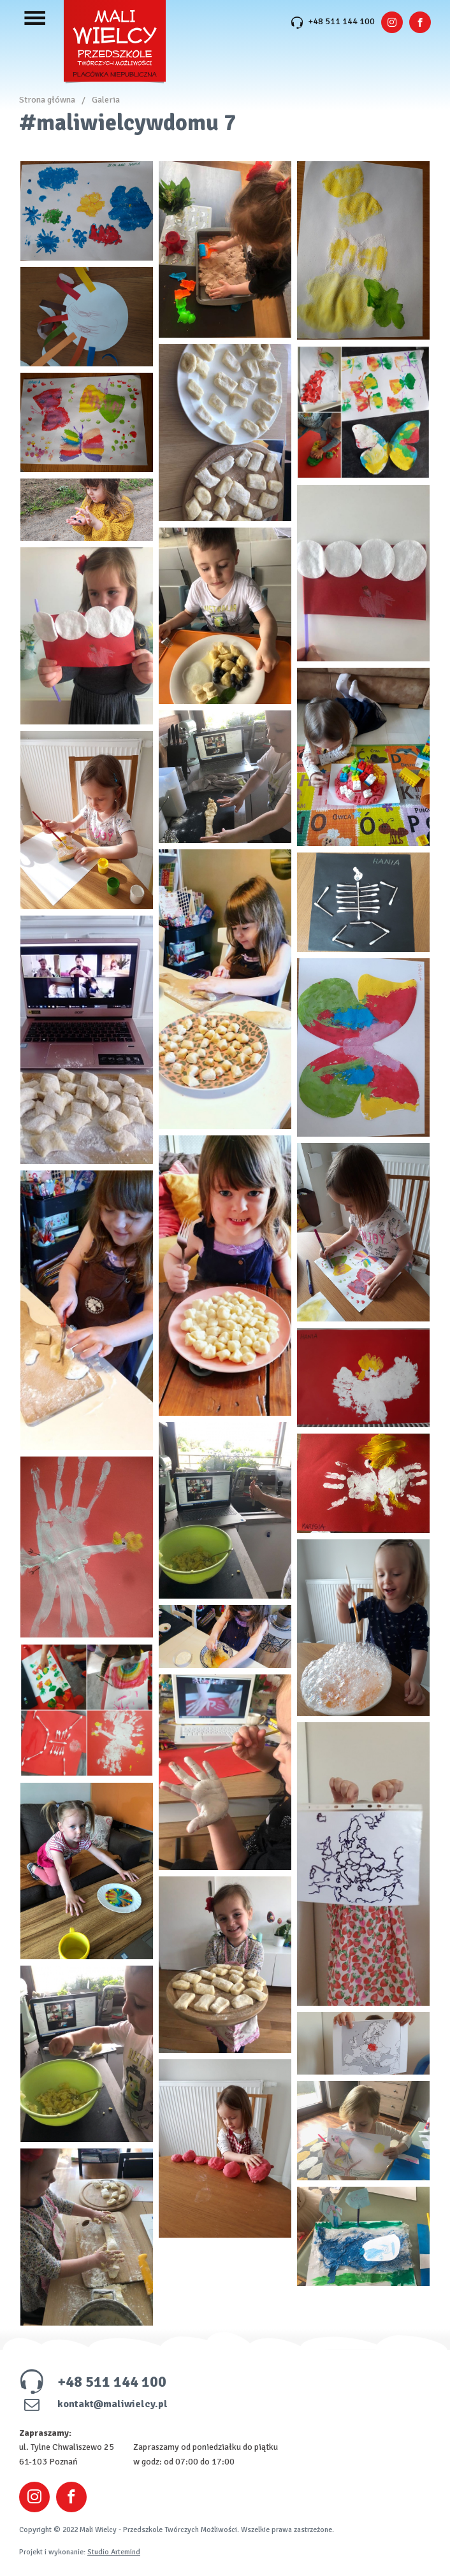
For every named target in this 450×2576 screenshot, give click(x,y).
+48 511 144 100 (333, 21)
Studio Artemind (113, 2552)
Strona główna (47, 99)
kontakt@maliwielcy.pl (93, 2404)
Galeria (106, 99)
